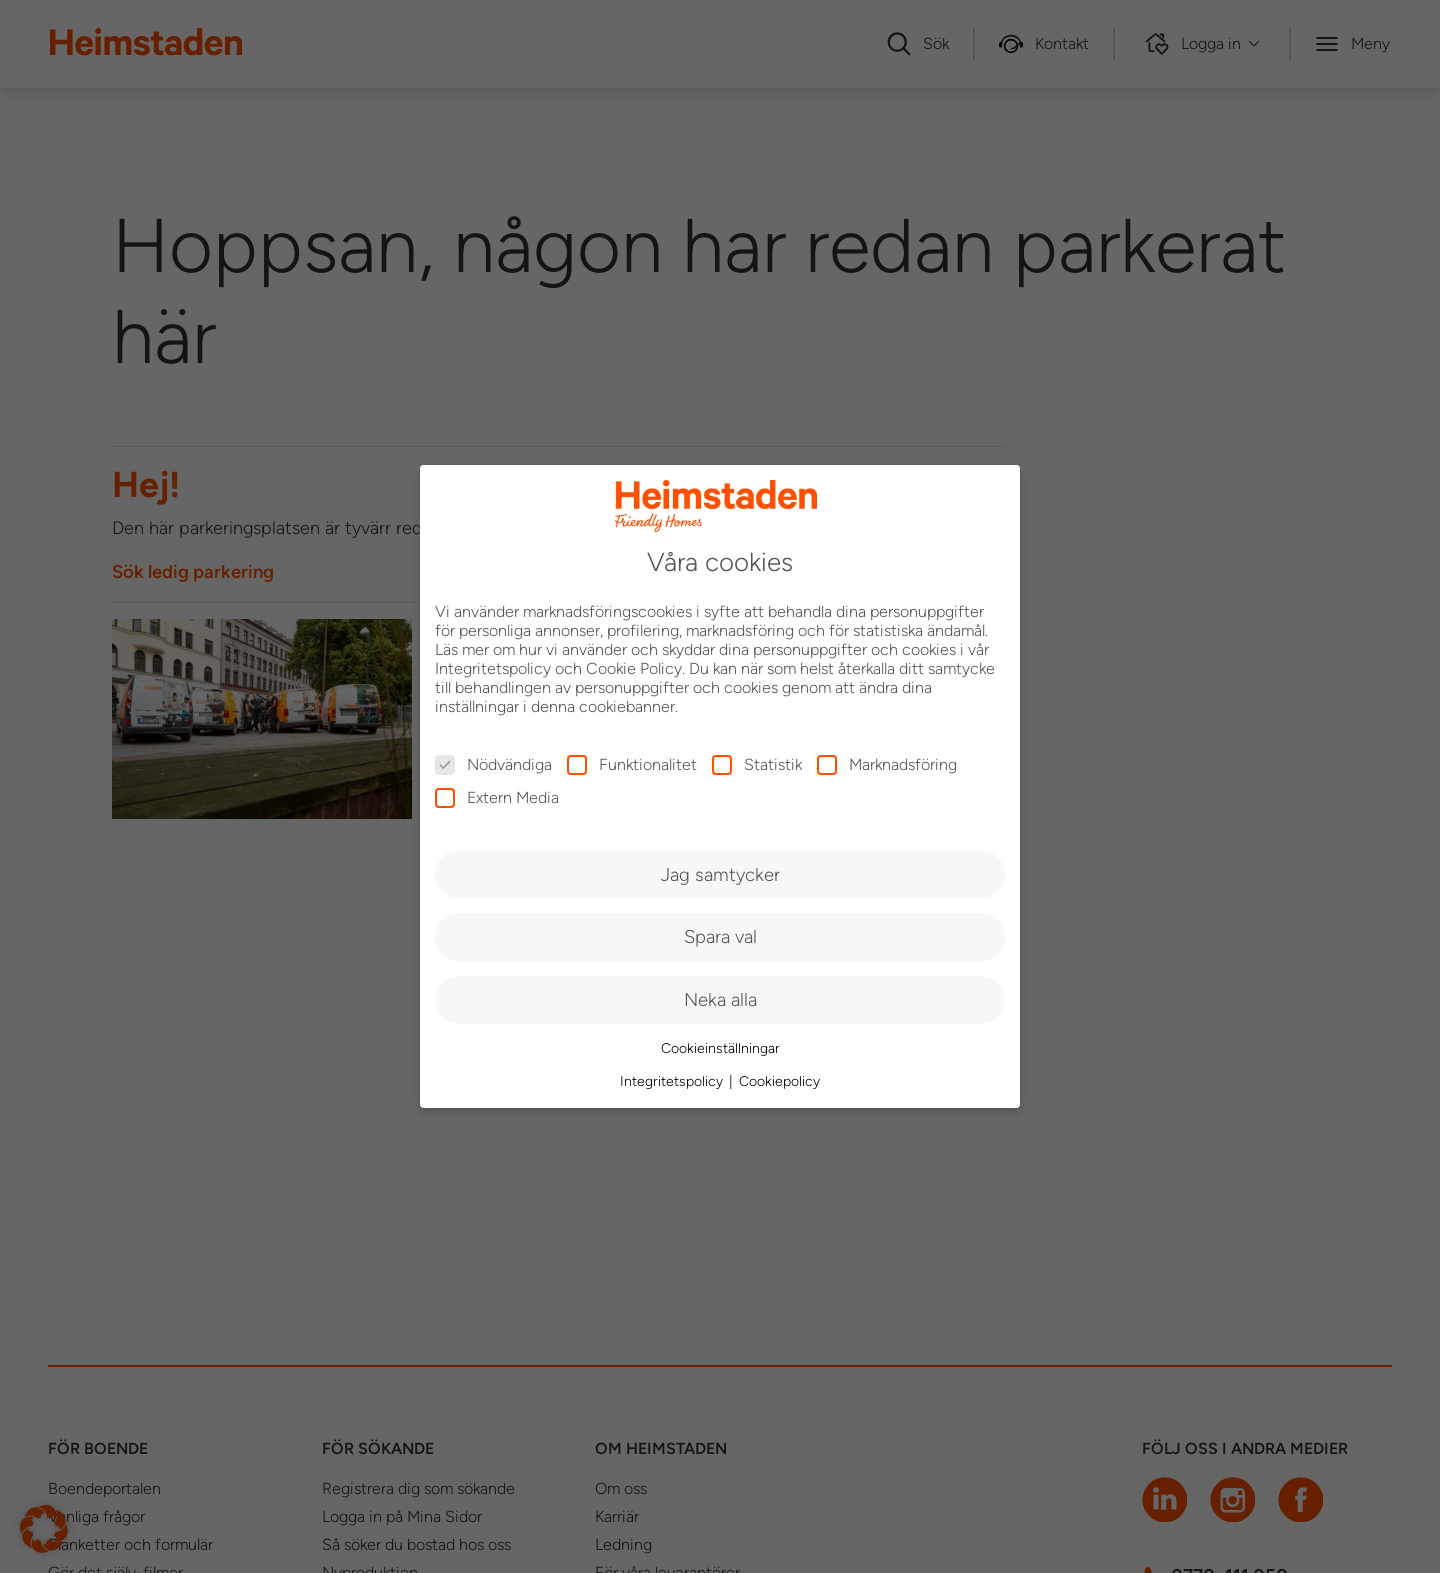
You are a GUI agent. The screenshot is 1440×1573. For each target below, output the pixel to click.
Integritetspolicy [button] (673, 1081)
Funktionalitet (632, 764)
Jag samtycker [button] (720, 874)
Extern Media (497, 797)
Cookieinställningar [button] (720, 1048)
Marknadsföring (887, 764)
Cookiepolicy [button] (779, 1081)
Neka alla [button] (720, 999)
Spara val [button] (720, 936)
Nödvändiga (493, 764)
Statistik (757, 764)
